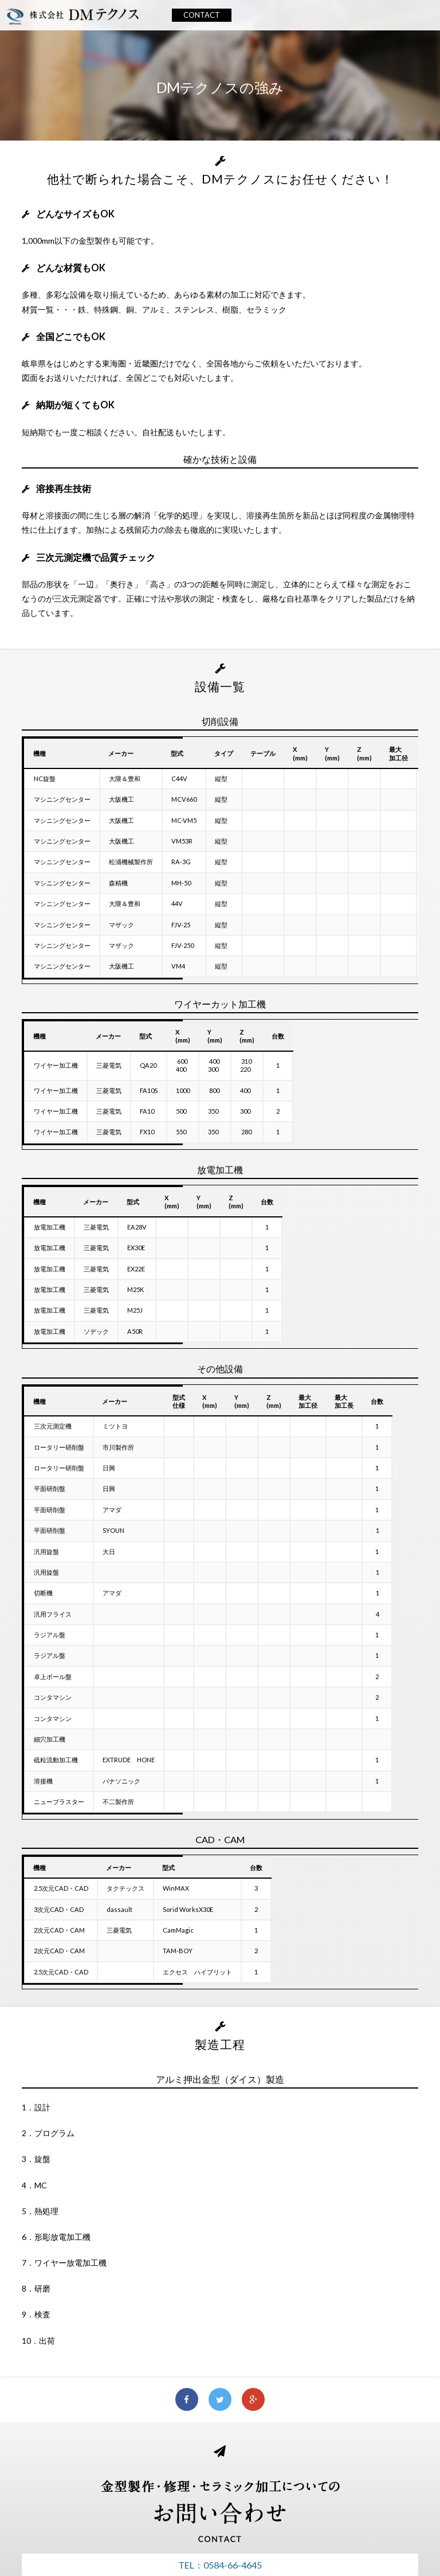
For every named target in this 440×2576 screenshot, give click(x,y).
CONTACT (201, 14)
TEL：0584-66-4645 (220, 2564)
